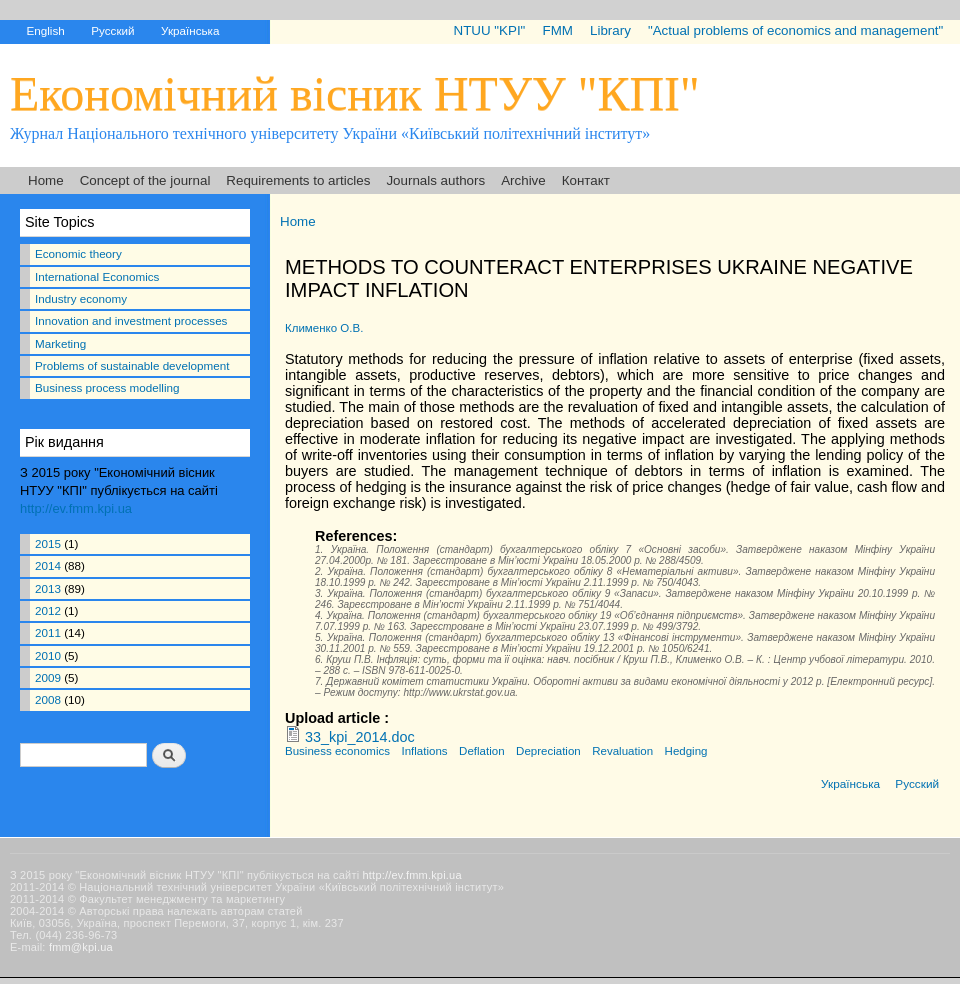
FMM (557, 30)
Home (46, 180)
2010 (48, 655)
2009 (48, 677)
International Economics (97, 276)
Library (610, 30)
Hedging (686, 751)
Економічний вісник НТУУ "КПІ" (355, 93)
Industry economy (81, 298)
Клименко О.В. (324, 328)
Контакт (586, 180)
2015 (48, 543)
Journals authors (435, 180)
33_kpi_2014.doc (360, 737)
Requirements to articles (298, 180)
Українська (190, 30)
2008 (48, 699)
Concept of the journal (145, 180)
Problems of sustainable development (132, 365)
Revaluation (622, 751)
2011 (48, 632)
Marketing (60, 343)
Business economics (337, 751)
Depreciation (548, 751)
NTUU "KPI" (490, 30)
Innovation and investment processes (131, 320)
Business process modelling (107, 387)
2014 (48, 565)
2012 (48, 610)
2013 (48, 588)
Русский (112, 30)
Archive (523, 180)
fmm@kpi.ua (81, 947)
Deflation (481, 751)
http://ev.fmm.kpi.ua (76, 508)
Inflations (424, 751)
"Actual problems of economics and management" (795, 30)
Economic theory (78, 253)
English (45, 30)
